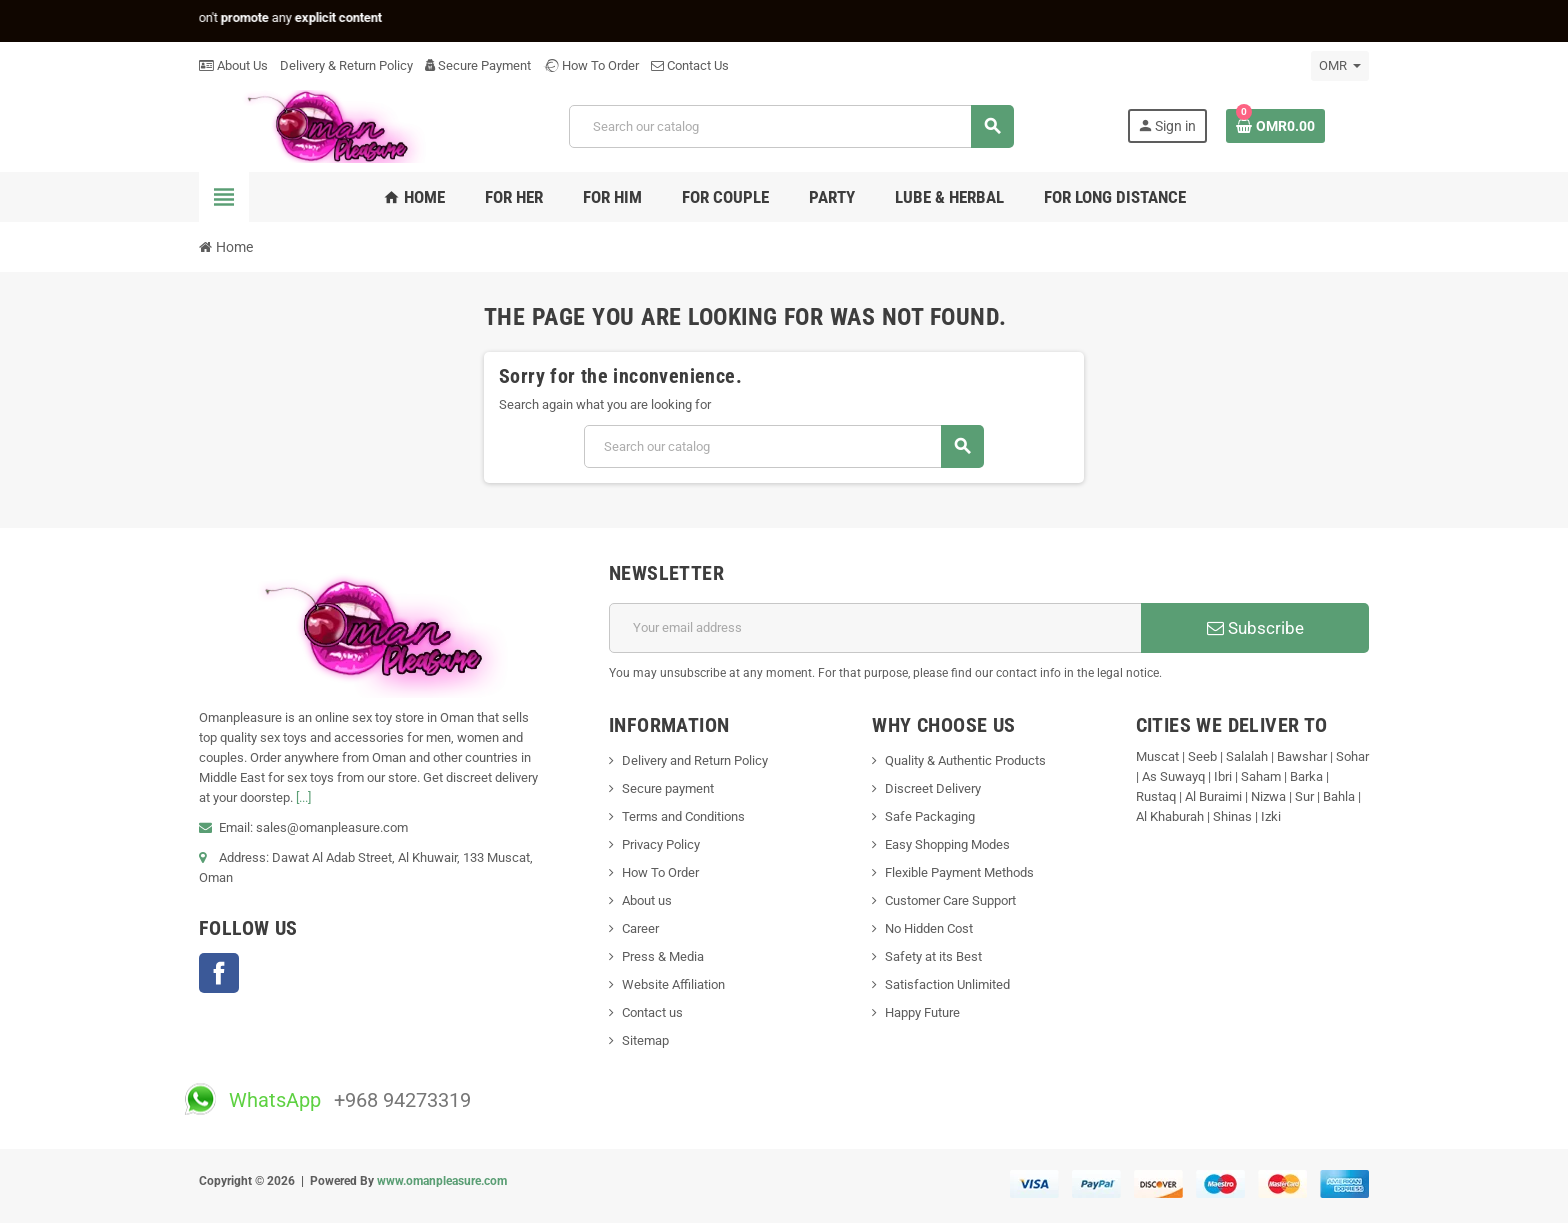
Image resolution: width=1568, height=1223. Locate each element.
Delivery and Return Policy (695, 760)
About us (647, 900)
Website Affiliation (673, 984)
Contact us (652, 1012)
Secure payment (668, 788)
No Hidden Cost (929, 928)
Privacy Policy (661, 844)
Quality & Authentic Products (965, 760)
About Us (233, 65)
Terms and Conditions (683, 816)
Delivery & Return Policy (346, 65)
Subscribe (1255, 628)
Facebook (219, 973)
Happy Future (922, 1012)
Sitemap (645, 1040)
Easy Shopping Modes (947, 844)
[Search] (791, 126)
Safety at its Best (933, 956)
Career (640, 928)
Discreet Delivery (933, 788)
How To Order (591, 65)
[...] (303, 797)
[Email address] (875, 628)
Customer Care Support (950, 900)
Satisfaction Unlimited (947, 984)
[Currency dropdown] (1340, 66)
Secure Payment (478, 65)
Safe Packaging (930, 816)
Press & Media (663, 956)
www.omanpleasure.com (442, 1181)
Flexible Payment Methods (959, 872)
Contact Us (690, 65)
